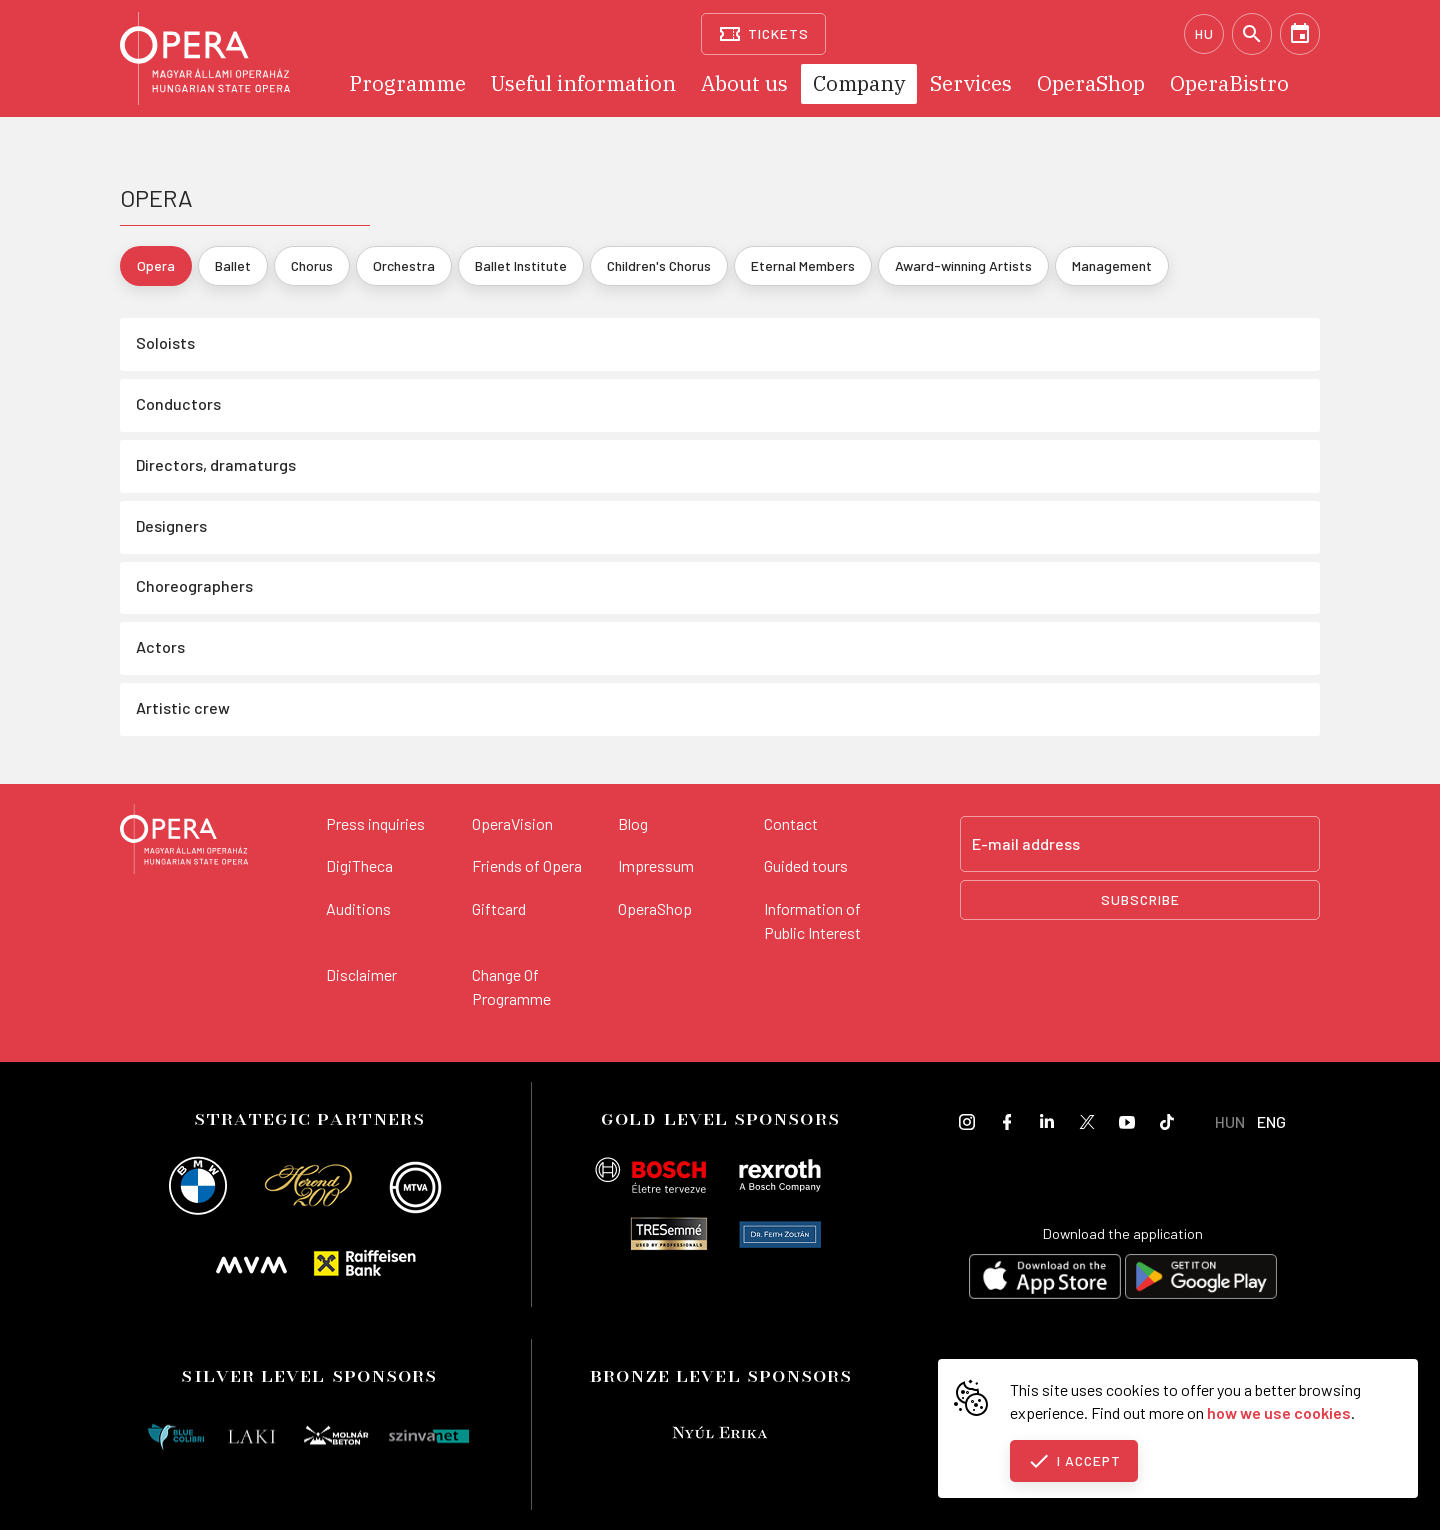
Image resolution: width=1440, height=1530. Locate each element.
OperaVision (512, 823)
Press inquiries (375, 823)
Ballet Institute (521, 265)
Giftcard (499, 908)
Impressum (656, 865)
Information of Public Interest (812, 920)
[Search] (1252, 34)
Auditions (358, 908)
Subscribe (1140, 899)
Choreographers (194, 585)
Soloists (165, 342)
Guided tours (806, 865)
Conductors (178, 403)
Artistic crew (183, 707)
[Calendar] (1300, 34)
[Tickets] (763, 34)
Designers (171, 525)
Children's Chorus (659, 265)
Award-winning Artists (963, 265)
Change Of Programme (511, 986)
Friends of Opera (527, 865)
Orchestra (404, 265)
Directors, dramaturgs (216, 464)
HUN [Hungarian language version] (1230, 1121)
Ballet (233, 265)
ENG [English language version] (1271, 1121)
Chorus (312, 265)
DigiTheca (359, 865)
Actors (160, 646)
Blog (633, 823)
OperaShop (655, 908)
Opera (156, 265)
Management (1112, 265)
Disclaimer (361, 974)
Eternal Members (803, 265)
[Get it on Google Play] (1201, 1279)
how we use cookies (1279, 1412)
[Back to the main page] (184, 842)
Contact (791, 823)
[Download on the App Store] (1045, 1279)
